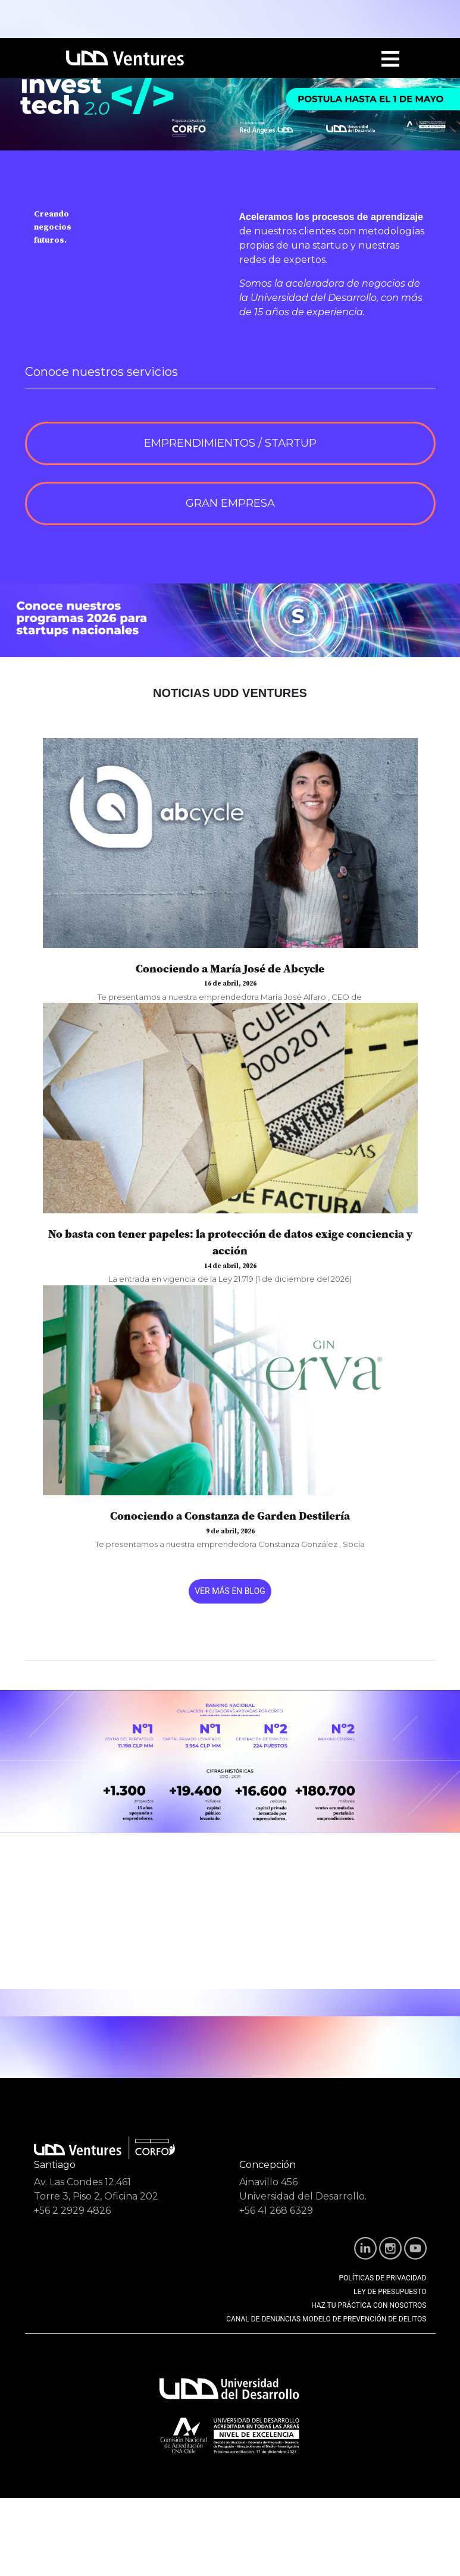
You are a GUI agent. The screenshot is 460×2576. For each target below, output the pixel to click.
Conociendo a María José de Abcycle (230, 968)
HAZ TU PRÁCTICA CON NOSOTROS (368, 2305)
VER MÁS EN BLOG (230, 1591)
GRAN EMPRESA (230, 503)
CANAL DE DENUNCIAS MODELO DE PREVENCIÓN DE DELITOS (326, 2319)
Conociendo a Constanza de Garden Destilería (230, 1515)
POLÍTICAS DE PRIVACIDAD (383, 2278)
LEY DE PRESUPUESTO (389, 2292)
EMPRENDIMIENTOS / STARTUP (230, 443)
